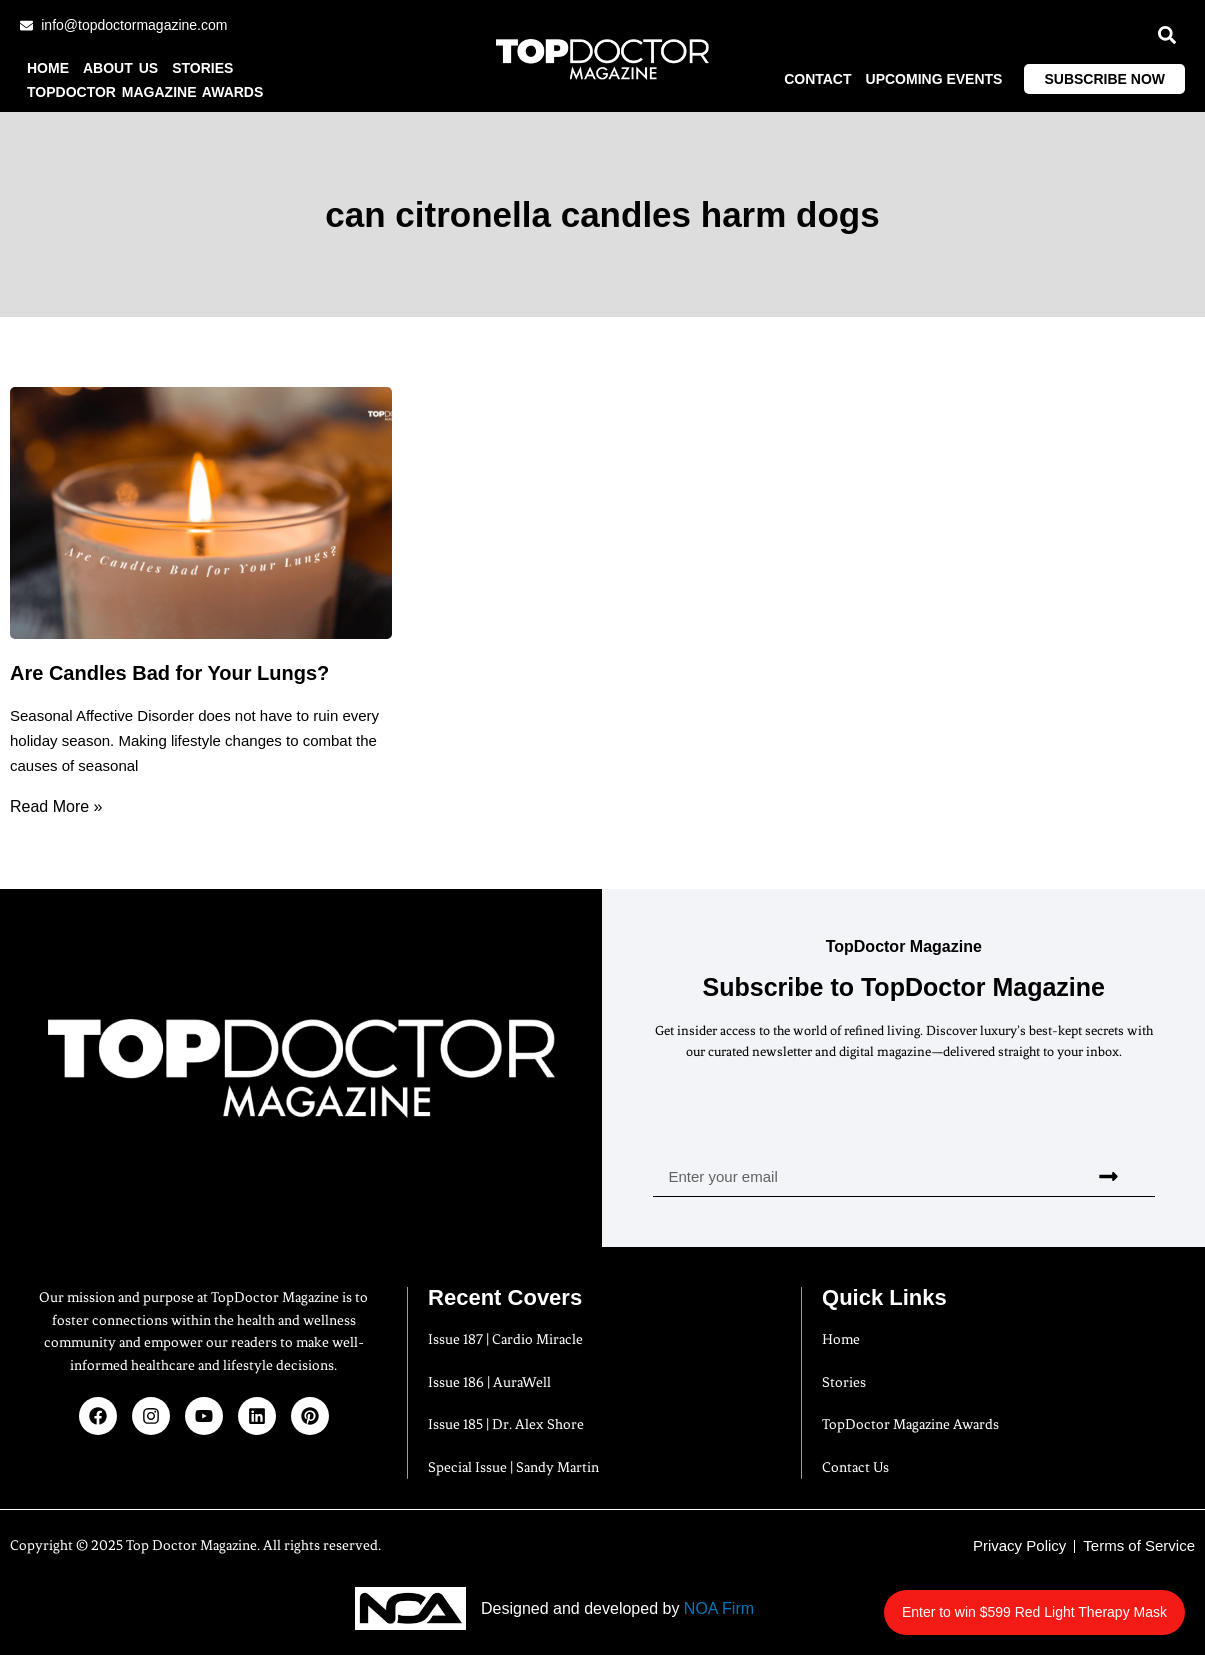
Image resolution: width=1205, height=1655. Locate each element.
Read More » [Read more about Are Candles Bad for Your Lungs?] (56, 806)
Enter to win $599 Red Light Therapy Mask (1064, 1601)
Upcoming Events (934, 79)
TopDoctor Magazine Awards (145, 92)
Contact (817, 79)
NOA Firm (719, 1608)
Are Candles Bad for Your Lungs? (169, 673)
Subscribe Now (1104, 79)
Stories (202, 68)
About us (120, 68)
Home (48, 68)
